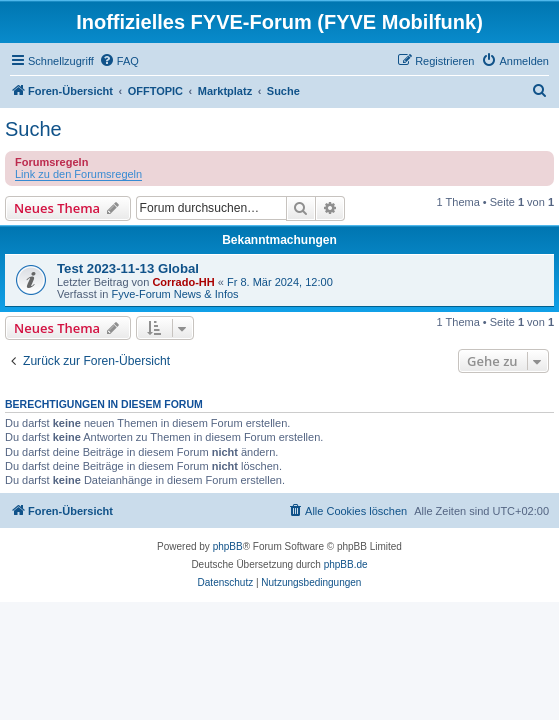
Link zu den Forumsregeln (78, 174)
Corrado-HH (183, 282)
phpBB (228, 546)
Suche (33, 129)
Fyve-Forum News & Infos (174, 294)
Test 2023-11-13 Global (128, 268)
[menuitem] (119, 61)
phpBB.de (346, 564)
